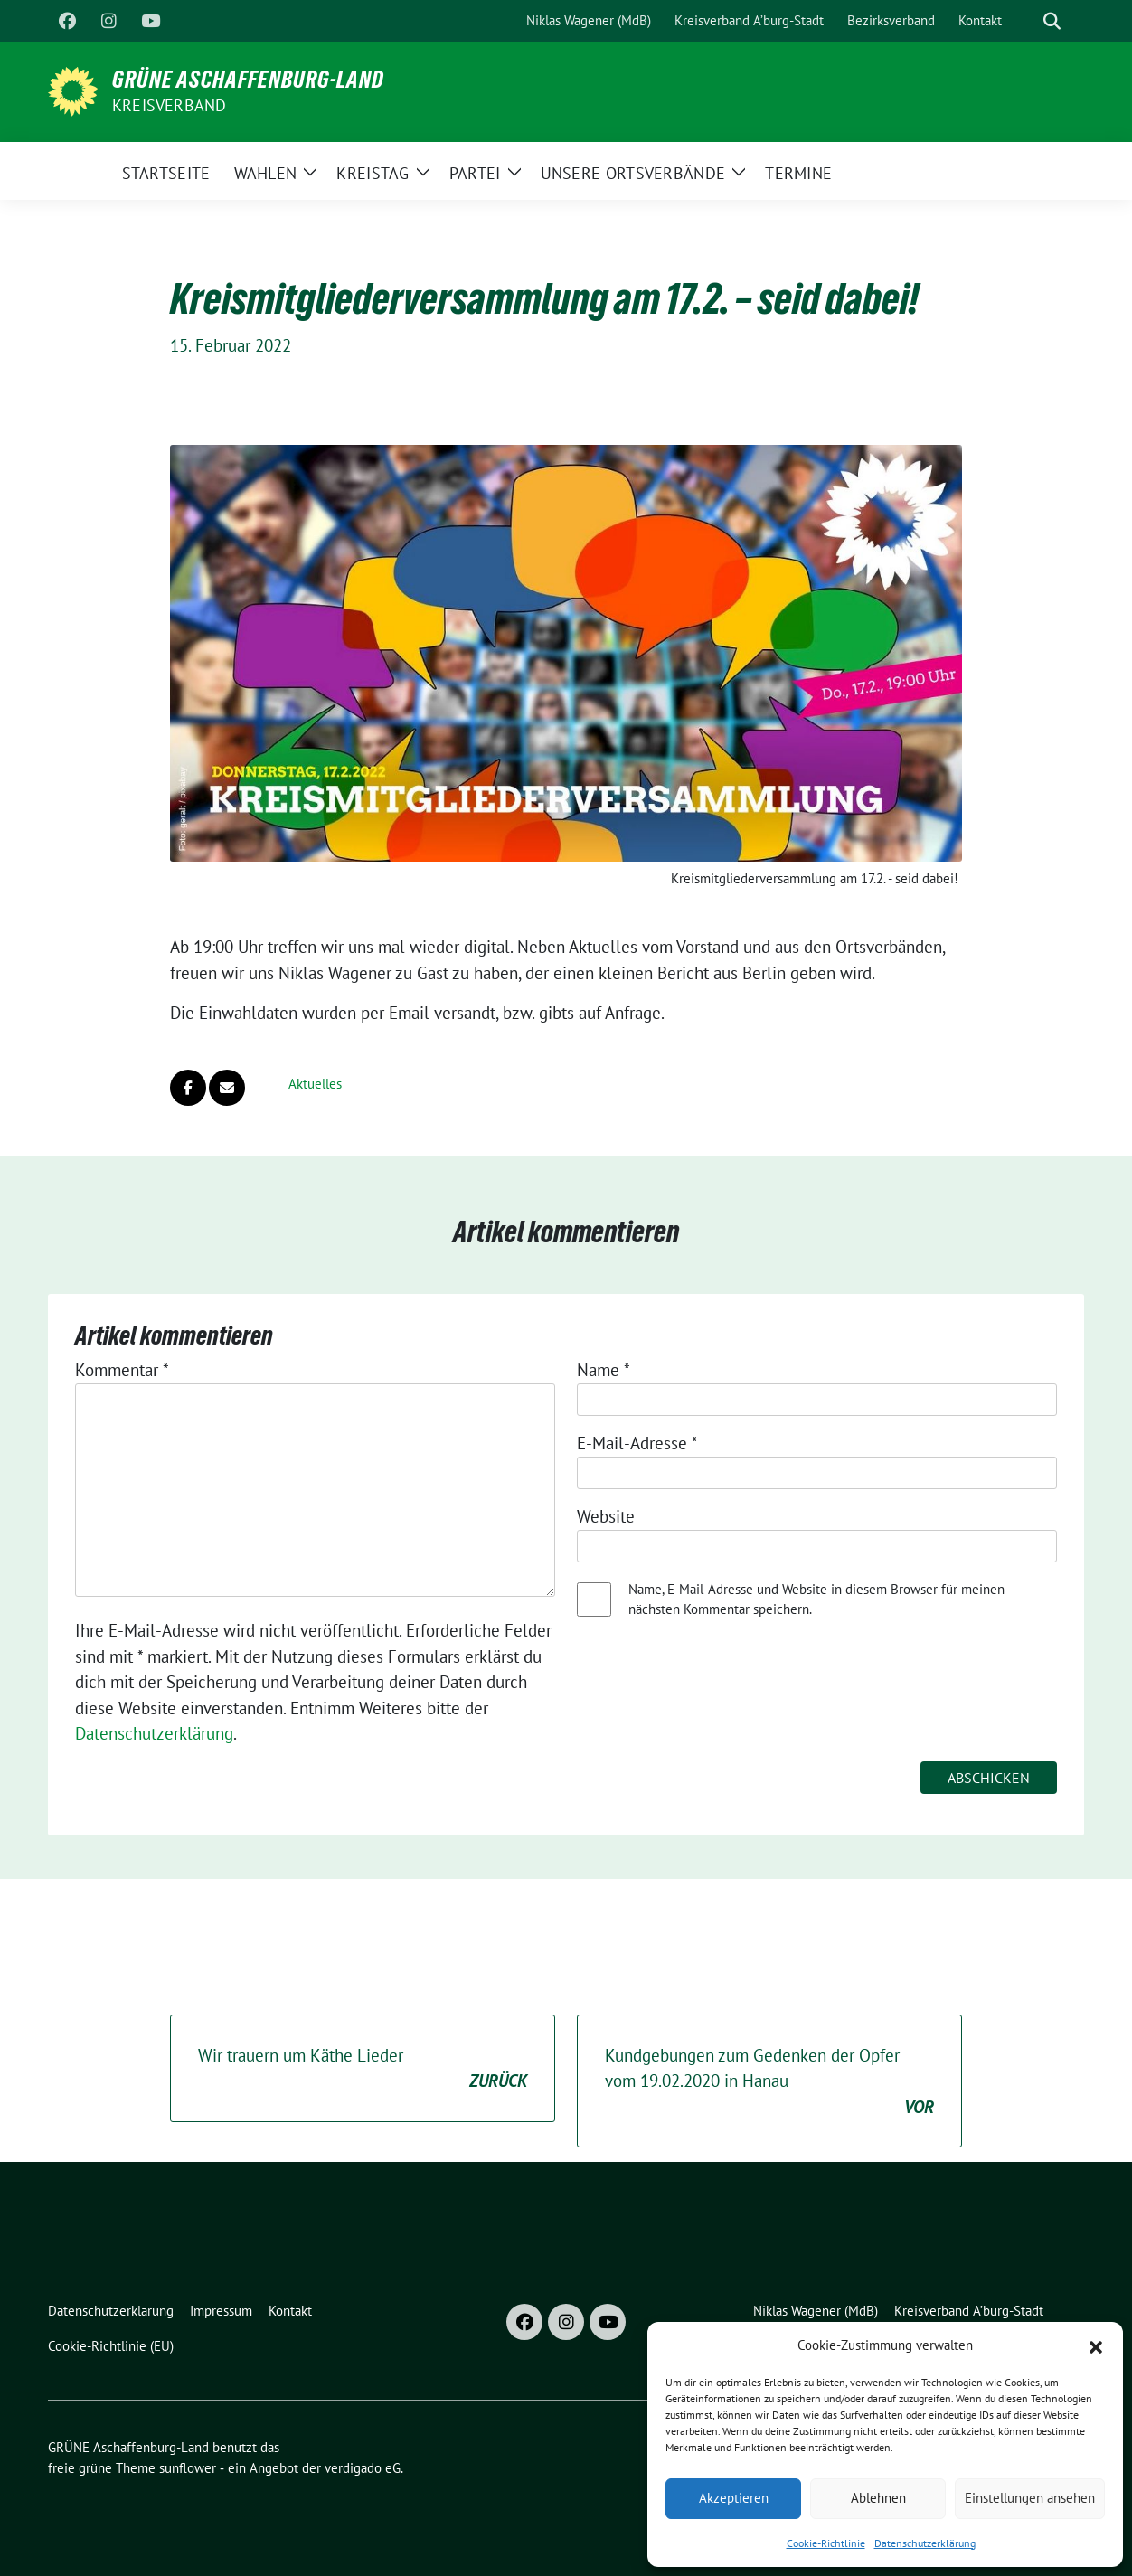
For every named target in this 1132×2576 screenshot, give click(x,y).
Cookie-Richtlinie (826, 2543)
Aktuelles (315, 1083)
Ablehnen (878, 2497)
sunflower (187, 2468)
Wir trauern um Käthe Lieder (362, 2069)
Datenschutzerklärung (925, 2543)
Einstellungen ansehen (1030, 2497)
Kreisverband (169, 105)
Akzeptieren (734, 2497)
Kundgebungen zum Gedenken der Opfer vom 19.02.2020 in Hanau (769, 2082)
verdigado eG (363, 2468)
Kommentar (122, 1370)
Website (606, 1516)
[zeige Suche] (1052, 21)
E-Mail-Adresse (637, 1443)
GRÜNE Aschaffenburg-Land (248, 79)
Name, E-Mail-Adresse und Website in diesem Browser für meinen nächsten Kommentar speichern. (816, 1599)
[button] (1096, 2345)
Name (603, 1370)
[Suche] (1026, 21)
